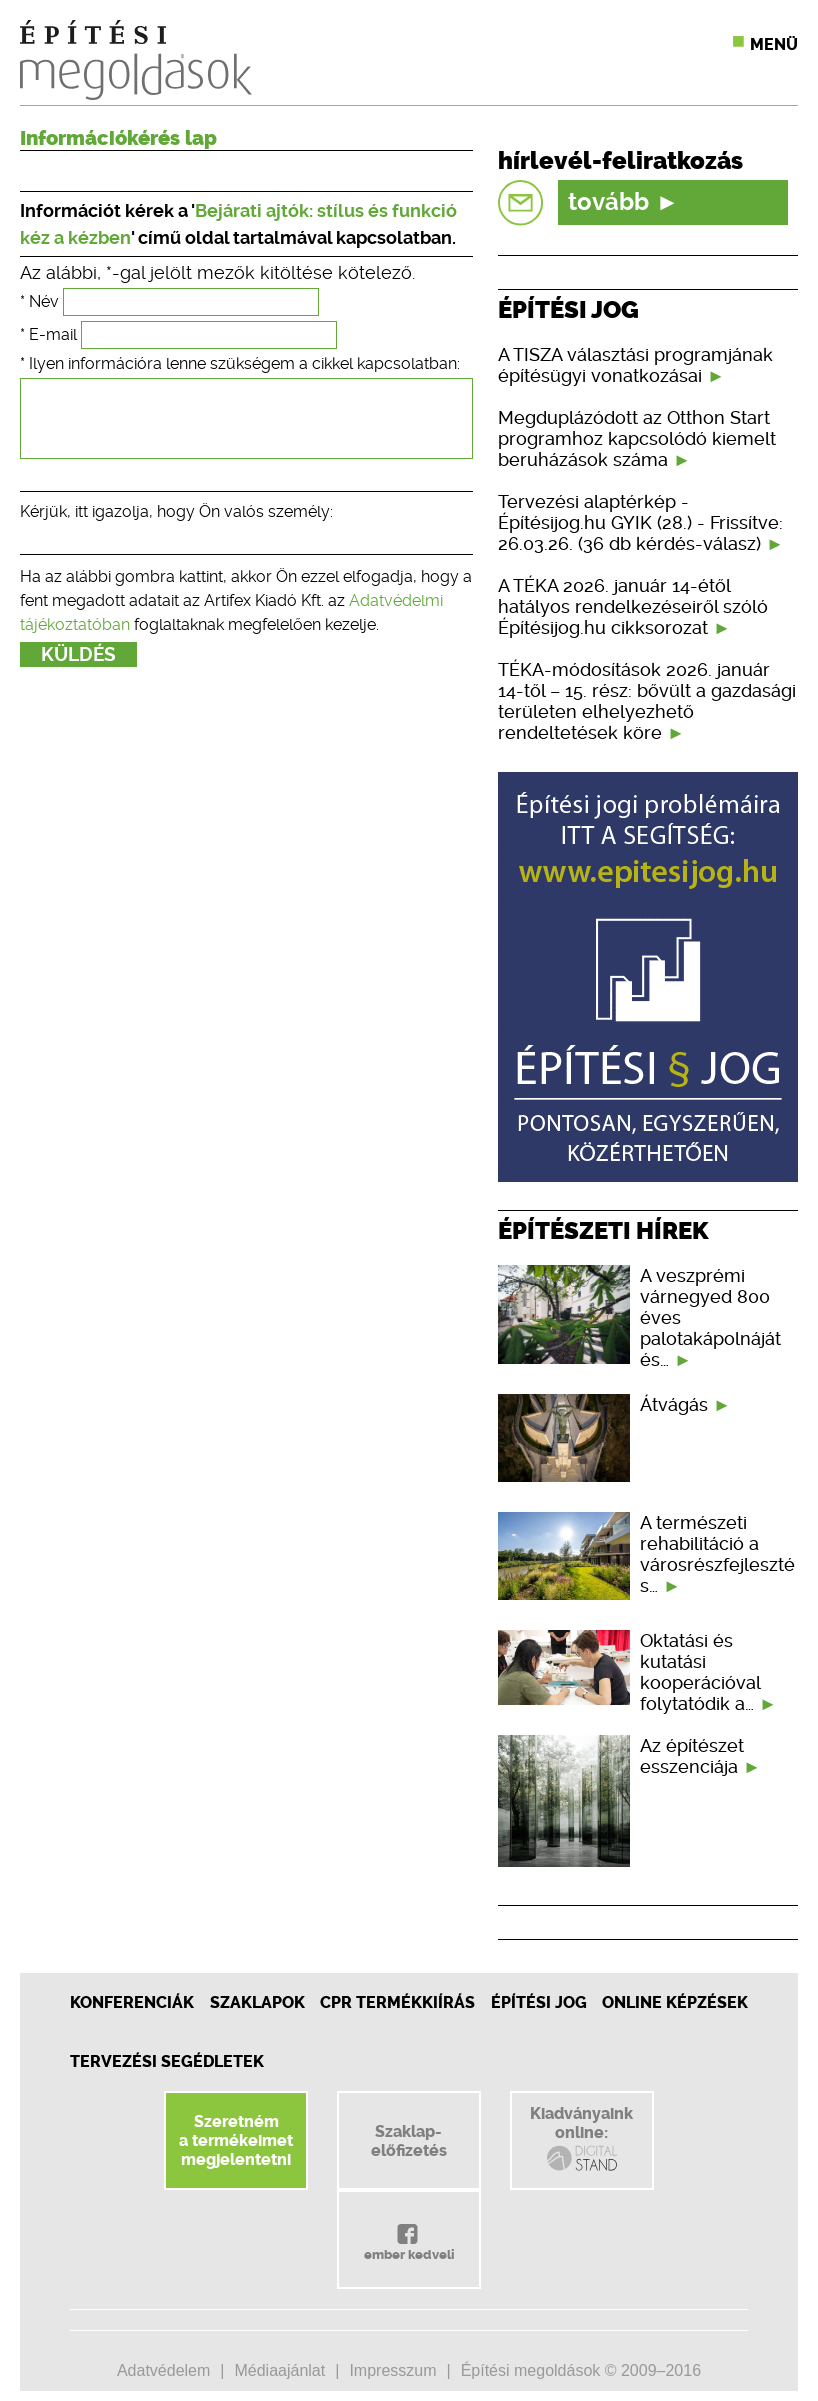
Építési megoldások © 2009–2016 (581, 2370)
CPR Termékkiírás (397, 2002)
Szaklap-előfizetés (409, 2141)
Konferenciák (132, 2002)
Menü (774, 44)
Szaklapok (257, 2002)
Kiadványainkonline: (581, 2139)
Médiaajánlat (279, 2370)
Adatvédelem (163, 2370)
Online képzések (675, 2002)
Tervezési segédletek (167, 2061)
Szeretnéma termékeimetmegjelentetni (236, 2140)
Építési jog (539, 2002)
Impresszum (392, 2370)
